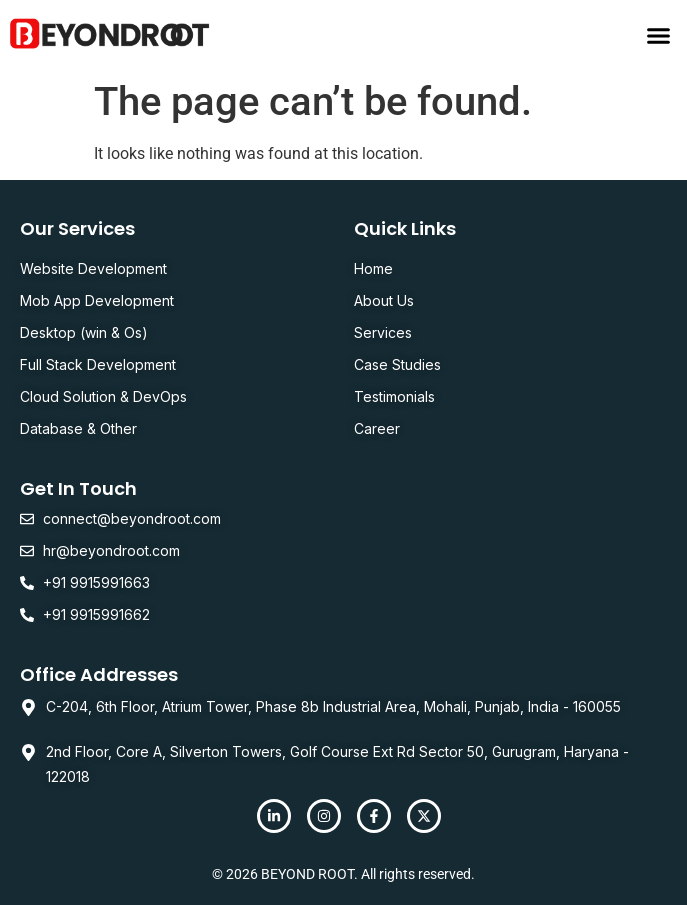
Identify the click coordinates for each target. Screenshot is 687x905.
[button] (659, 35)
